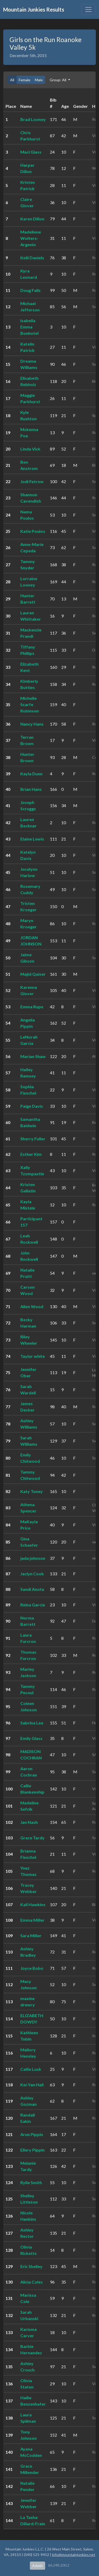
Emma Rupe (31, 1006)
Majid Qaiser (33, 973)
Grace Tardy (32, 1837)
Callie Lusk (30, 2069)
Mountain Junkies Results (33, 9)
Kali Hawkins (32, 1904)
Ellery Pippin (32, 2149)
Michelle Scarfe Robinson (29, 704)
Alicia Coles (31, 2281)
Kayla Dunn (31, 773)
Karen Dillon (32, 218)
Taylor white (32, 1356)
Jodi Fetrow (32, 481)
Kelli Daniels (32, 257)
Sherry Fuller (32, 1138)
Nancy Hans (32, 723)
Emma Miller (32, 1919)
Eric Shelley (31, 2266)
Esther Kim (31, 1154)
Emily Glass (31, 1738)
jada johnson (32, 1558)
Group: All (58, 80)
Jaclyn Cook (32, 1573)
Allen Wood (31, 1306)
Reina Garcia (32, 1604)
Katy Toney (31, 1491)
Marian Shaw (33, 1056)
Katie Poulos (32, 531)
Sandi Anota (32, 1589)
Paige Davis (31, 1106)
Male (39, 80)
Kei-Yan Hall (32, 2084)
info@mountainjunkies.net (73, 2554)
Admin (37, 2565)
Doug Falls (30, 290)
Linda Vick (30, 448)
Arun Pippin (31, 2134)
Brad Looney (33, 119)
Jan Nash (29, 1822)
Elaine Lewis (32, 838)
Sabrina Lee (31, 1722)
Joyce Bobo (31, 1968)
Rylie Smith (31, 2182)
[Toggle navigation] (88, 9)
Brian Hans (31, 789)
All (12, 80)
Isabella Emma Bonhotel (29, 327)
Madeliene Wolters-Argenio (30, 238)
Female (24, 80)
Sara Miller (30, 1935)
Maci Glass (30, 151)
